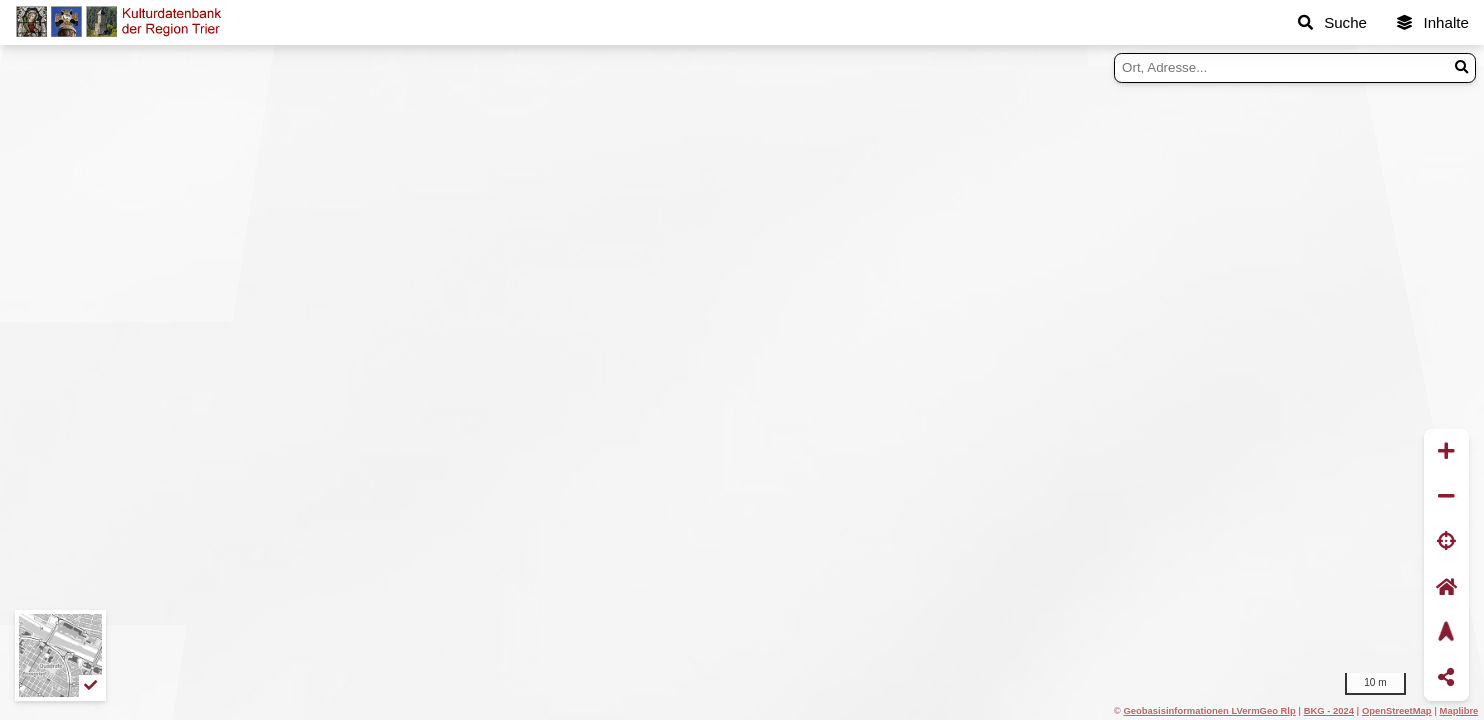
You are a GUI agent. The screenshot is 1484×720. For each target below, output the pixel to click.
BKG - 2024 (1329, 710)
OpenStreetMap (1397, 710)
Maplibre (1459, 710)
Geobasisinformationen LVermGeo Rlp (1209, 710)
